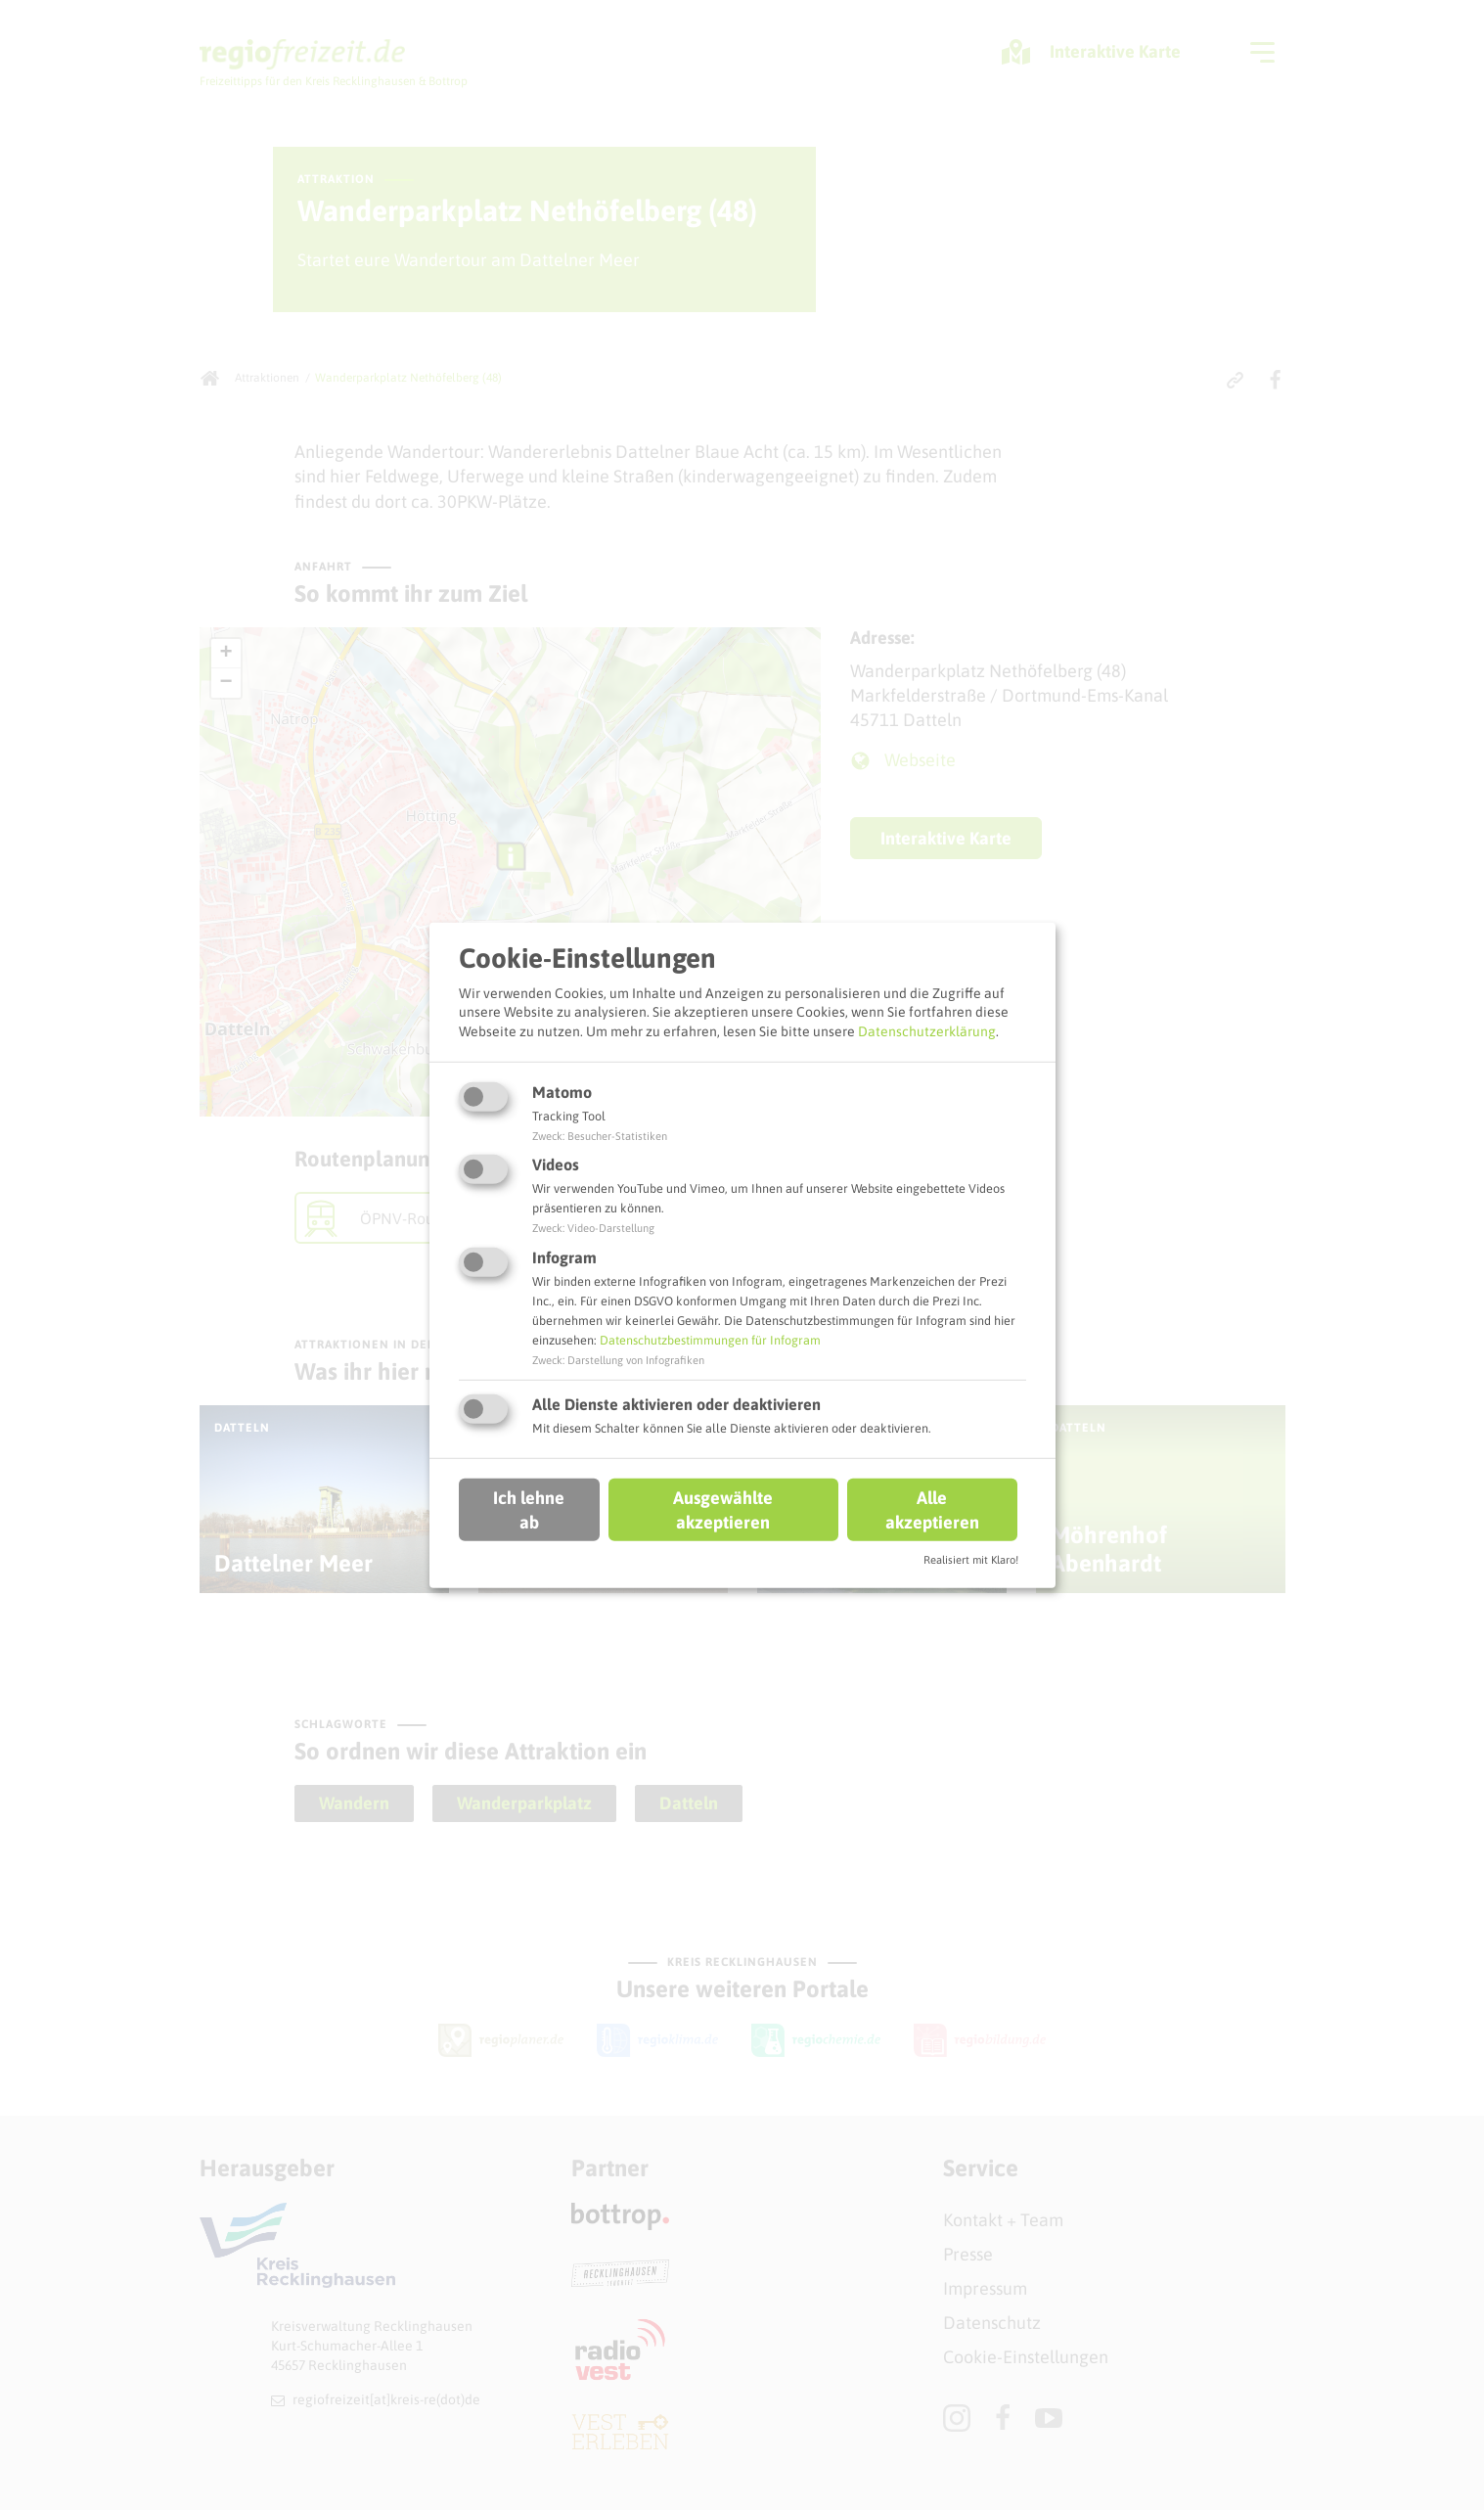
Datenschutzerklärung (927, 1031)
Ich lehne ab (528, 1509)
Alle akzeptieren (932, 1509)
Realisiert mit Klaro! (970, 1560)
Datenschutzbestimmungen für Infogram (710, 1340)
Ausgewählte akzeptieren (723, 1509)
